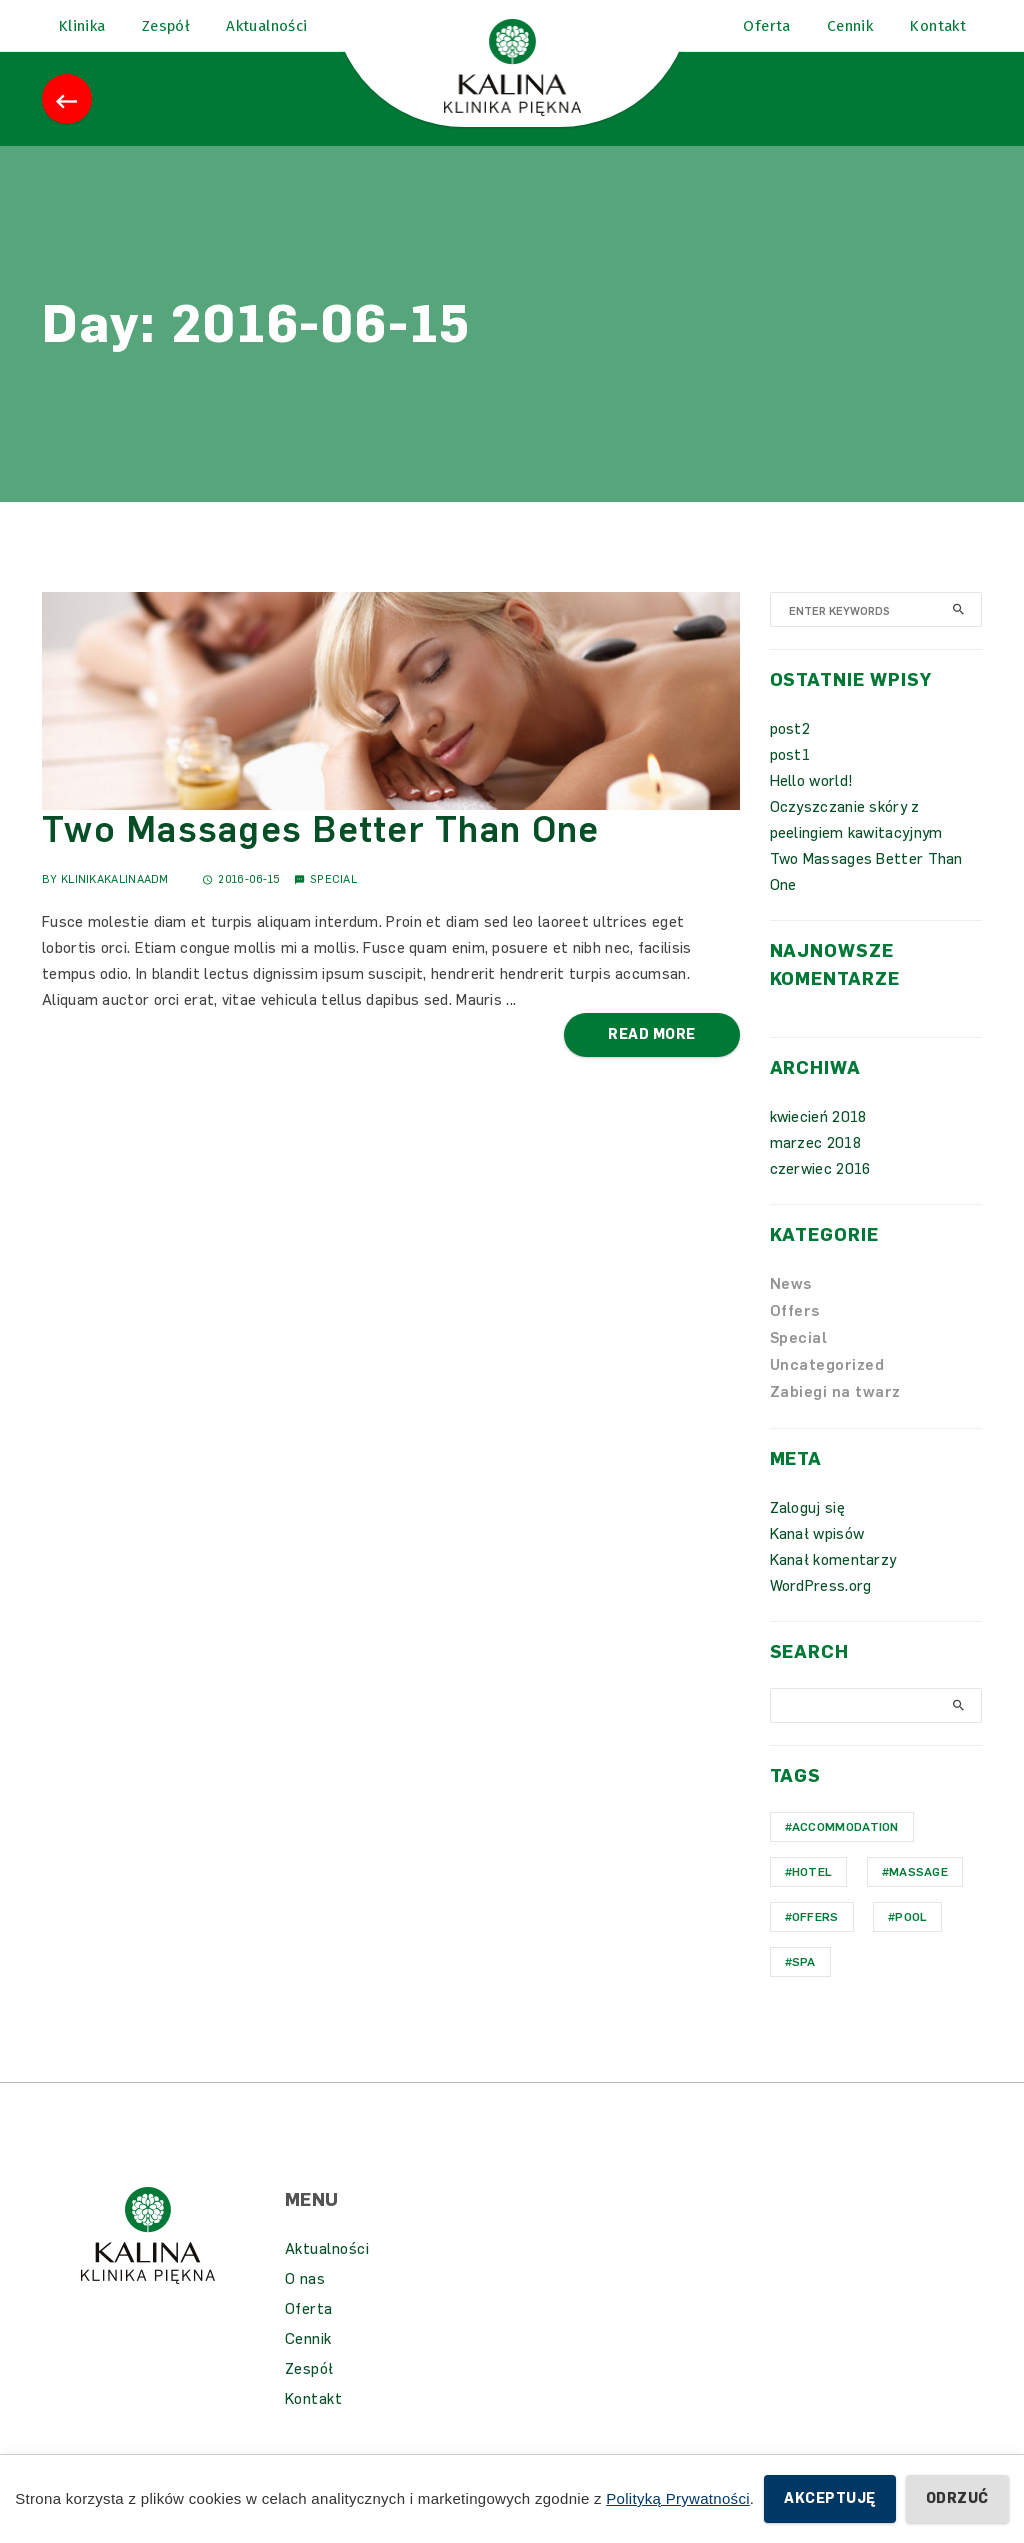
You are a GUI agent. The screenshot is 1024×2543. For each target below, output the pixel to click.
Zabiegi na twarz (835, 1415)
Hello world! (812, 804)
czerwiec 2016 (820, 1192)
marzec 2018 (815, 1166)
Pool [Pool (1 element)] (911, 1940)
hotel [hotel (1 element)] (812, 1895)
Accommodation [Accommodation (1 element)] (845, 1850)
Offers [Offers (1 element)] (815, 1940)
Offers (795, 1334)
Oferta (309, 2332)
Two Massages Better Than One (320, 852)
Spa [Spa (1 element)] (804, 1985)
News (791, 1307)
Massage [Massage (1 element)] (918, 1895)
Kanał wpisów (817, 1557)
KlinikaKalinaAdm (115, 902)
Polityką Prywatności (678, 2498)
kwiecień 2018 (818, 1140)
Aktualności (327, 2272)
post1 (790, 778)
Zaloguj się (807, 1531)
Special (333, 902)
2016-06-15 (241, 902)
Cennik (308, 2362)
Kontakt (314, 2422)
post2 (790, 752)
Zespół (309, 2392)
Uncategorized (827, 1388)
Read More (651, 1057)
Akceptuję (829, 2498)
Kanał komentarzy (833, 1583)
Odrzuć (957, 2498)
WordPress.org (821, 1609)
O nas (305, 2302)
